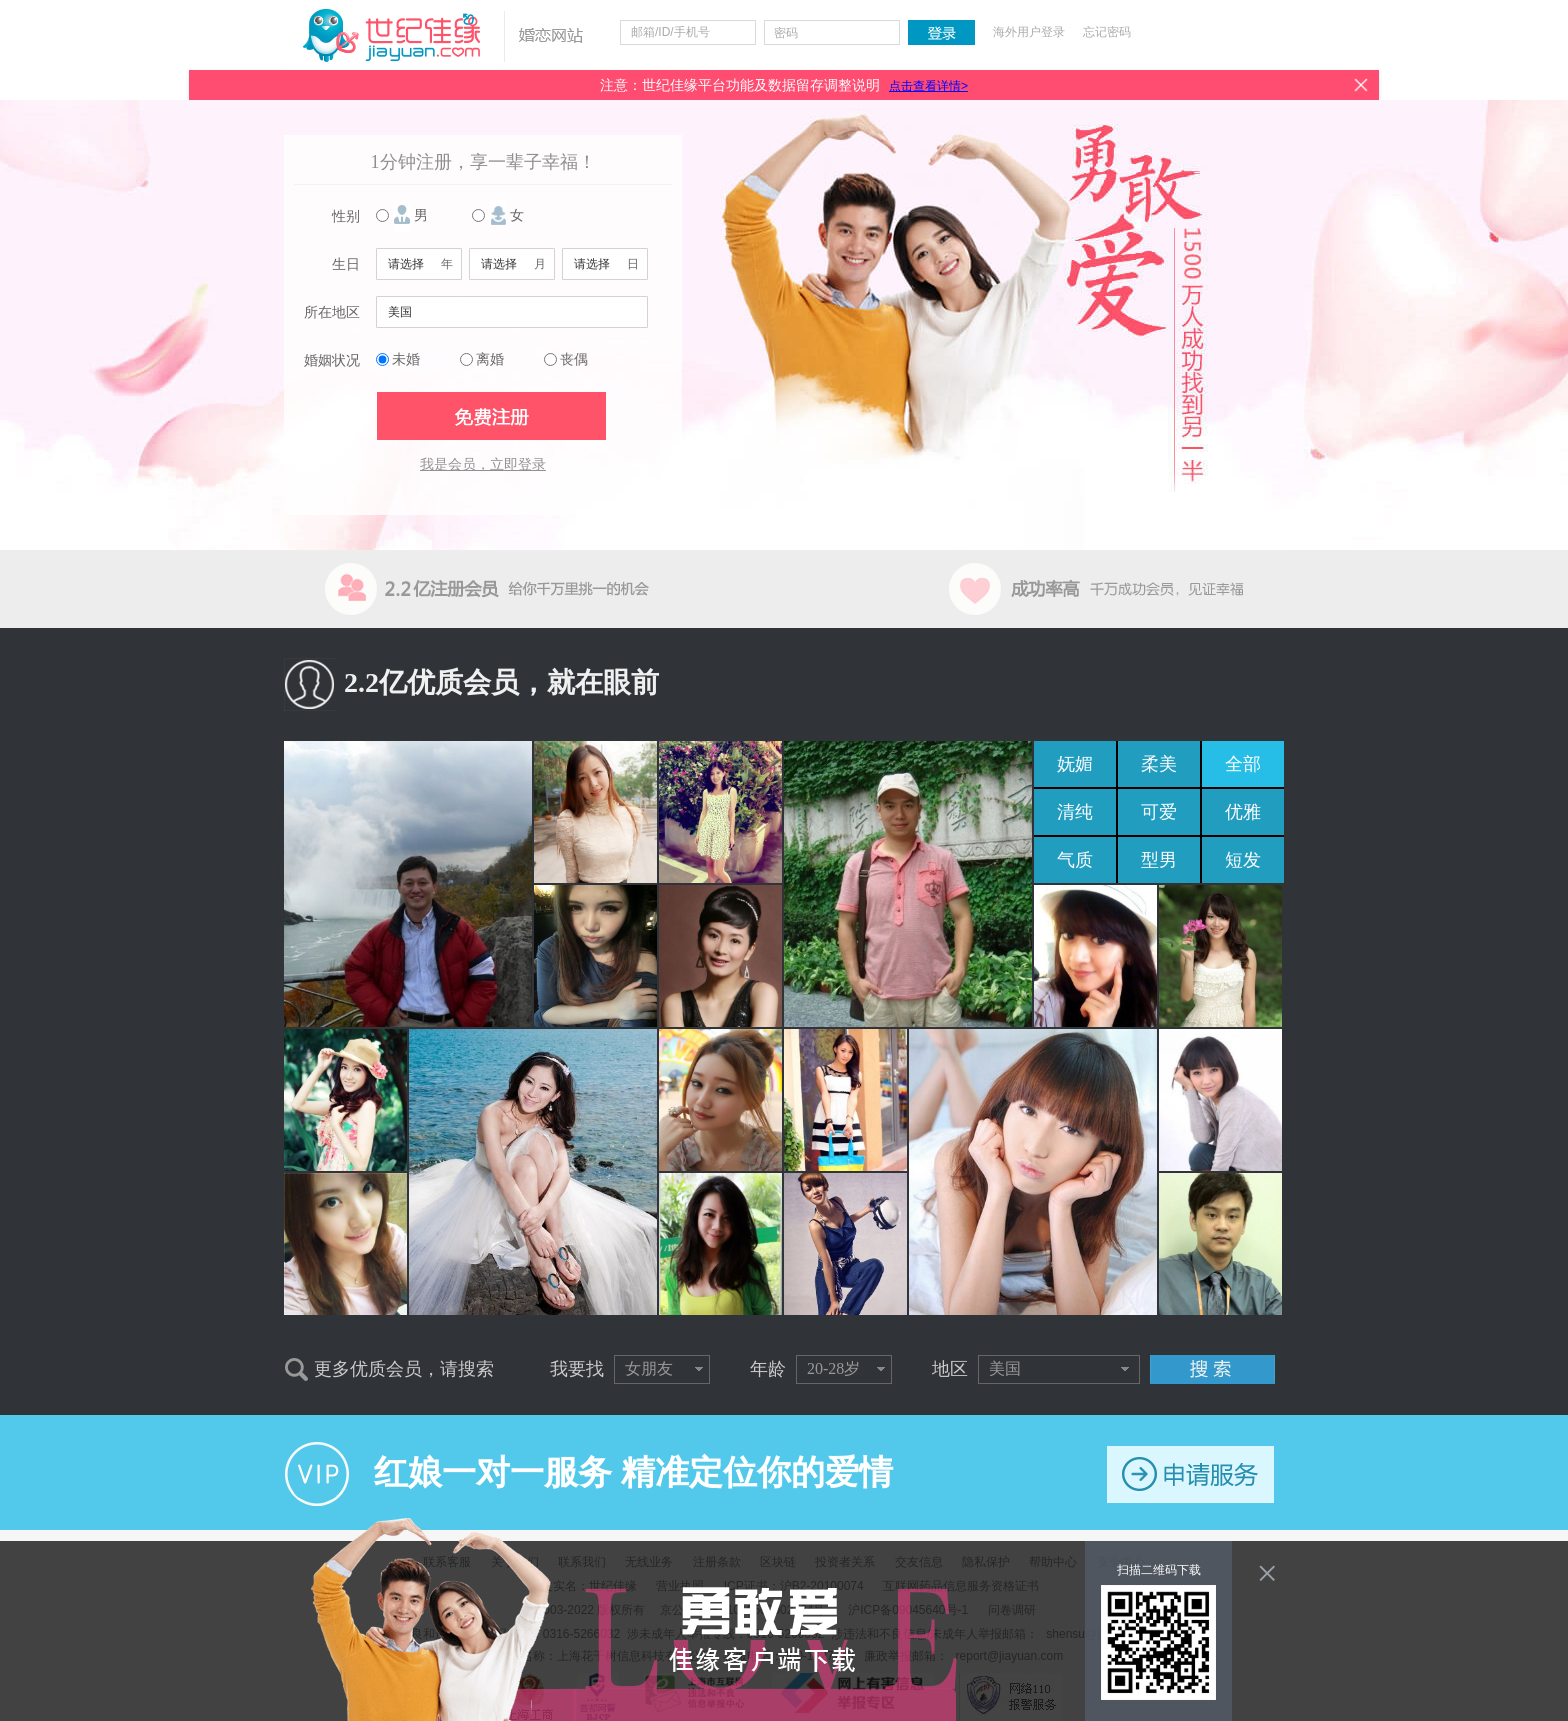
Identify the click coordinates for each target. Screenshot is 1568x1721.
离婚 (490, 359)
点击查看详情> (928, 86)
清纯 (1075, 812)
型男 (1159, 860)
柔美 (1159, 764)
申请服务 (1190, 1474)
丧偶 (574, 359)
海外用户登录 (1029, 32)
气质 (1075, 860)
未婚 (406, 359)
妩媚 (1075, 764)
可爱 (1159, 812)
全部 (1243, 764)
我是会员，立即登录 (483, 464)
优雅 (1243, 812)
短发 (1243, 860)
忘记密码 (1107, 32)
